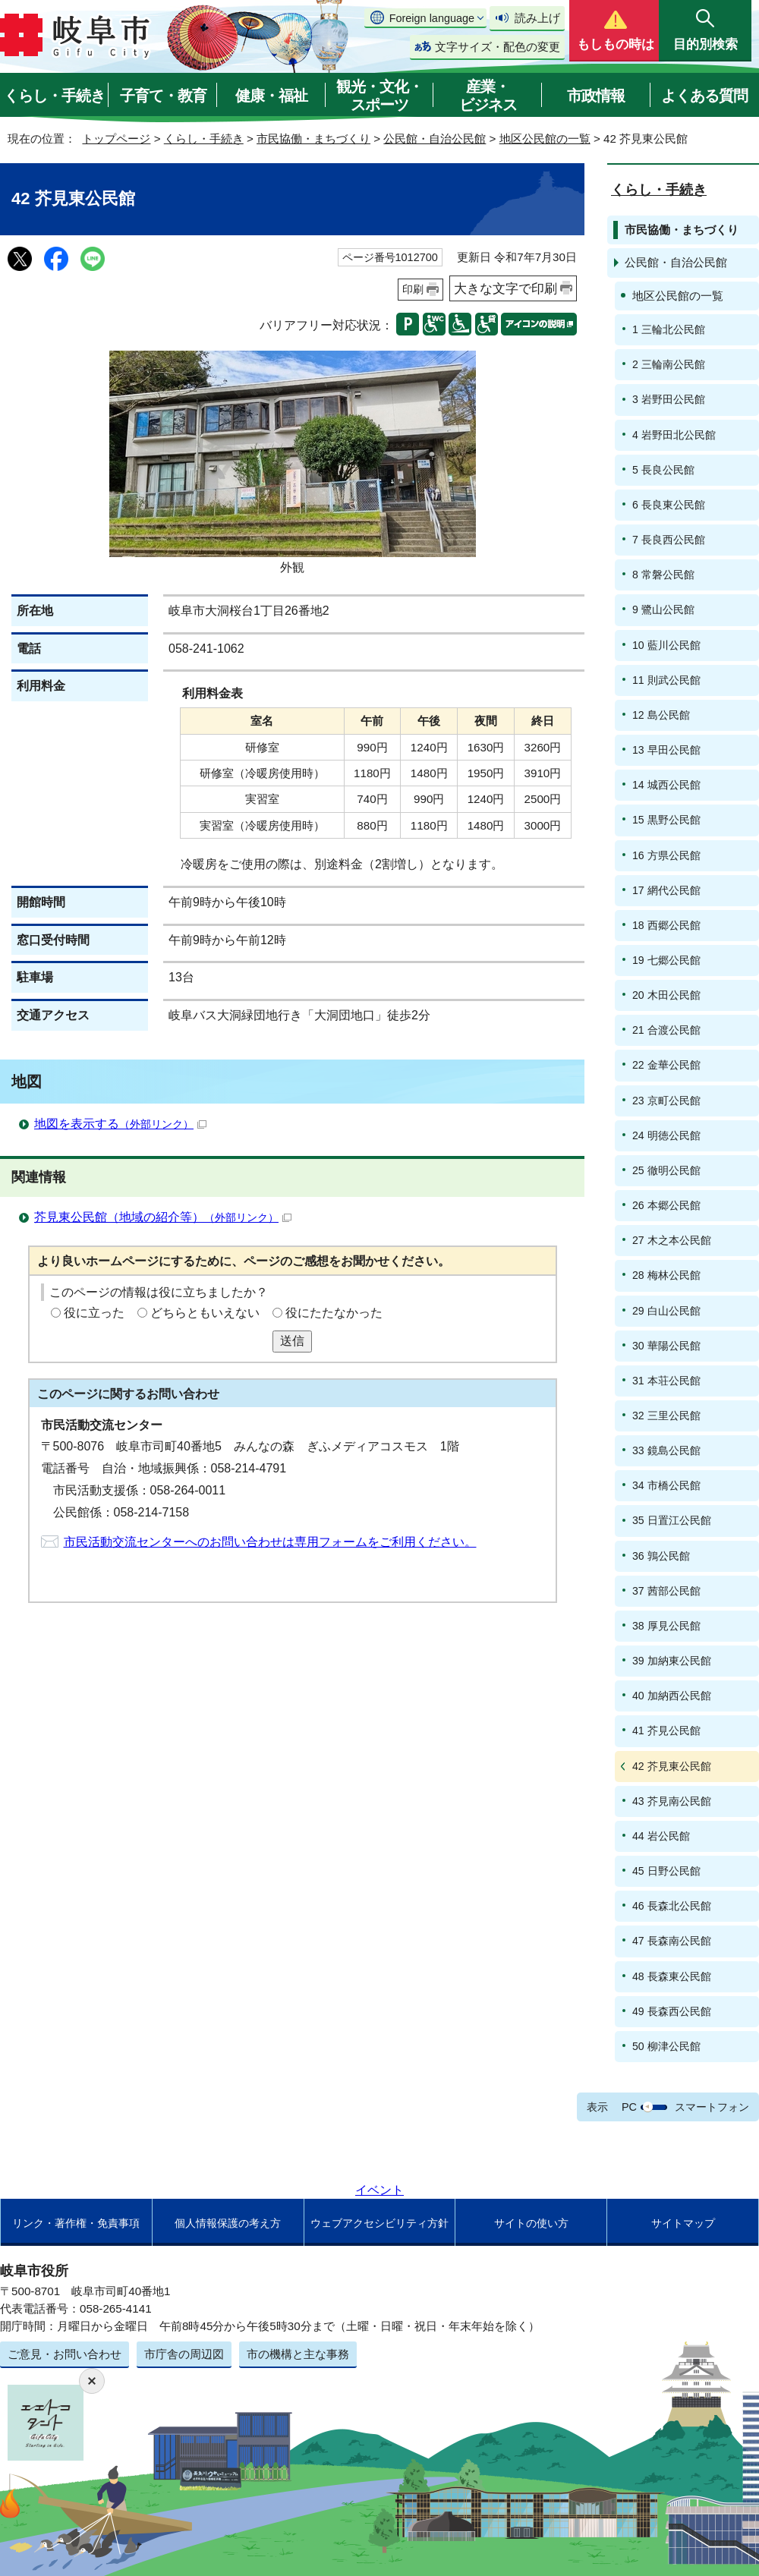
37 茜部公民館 (666, 1591)
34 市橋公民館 (666, 1485)
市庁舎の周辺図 (184, 2354)
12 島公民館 (661, 715)
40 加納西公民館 (671, 1696)
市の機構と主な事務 (298, 2354)
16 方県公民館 (666, 855)
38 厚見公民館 (666, 1626)
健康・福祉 (271, 95)
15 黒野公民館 (666, 820)
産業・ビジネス (488, 95)
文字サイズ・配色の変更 (497, 46)
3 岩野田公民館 (668, 399)
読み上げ (537, 17)
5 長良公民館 (663, 470)
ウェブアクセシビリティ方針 (379, 2223)
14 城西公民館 (666, 785)
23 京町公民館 (666, 1100)
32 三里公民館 (666, 1415)
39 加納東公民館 (671, 1661)
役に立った (94, 1312)
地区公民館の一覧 (545, 138)
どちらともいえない (205, 1312)
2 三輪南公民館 (668, 364)
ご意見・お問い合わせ (64, 2354)
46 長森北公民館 (671, 1906)
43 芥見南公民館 (671, 1801)
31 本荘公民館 (666, 1381)
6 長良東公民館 (668, 505)
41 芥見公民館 (666, 1730)
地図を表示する (120, 1123)
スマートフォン (712, 2107)
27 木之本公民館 (671, 1240)
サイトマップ (683, 2223)
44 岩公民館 (661, 1836)
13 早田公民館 (666, 750)
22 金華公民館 (666, 1065)
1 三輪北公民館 (668, 329)
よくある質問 (704, 95)
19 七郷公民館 (666, 960)
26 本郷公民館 (666, 1205)
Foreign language (431, 18)
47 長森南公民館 (671, 1941)
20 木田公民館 (666, 995)
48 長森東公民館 (671, 1976)
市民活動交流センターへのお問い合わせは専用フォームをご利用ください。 (270, 1541)
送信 (292, 1340)
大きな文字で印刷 (505, 288)
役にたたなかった (334, 1312)
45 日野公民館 (666, 1871)
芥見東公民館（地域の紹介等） (162, 1217)
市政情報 (596, 95)
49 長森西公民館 (671, 2011)
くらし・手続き (54, 95)
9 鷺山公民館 (663, 609)
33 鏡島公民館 (666, 1450)
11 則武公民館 (666, 680)
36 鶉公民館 (661, 1556)
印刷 (413, 289)
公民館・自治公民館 (434, 138)
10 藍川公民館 (666, 645)
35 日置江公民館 (671, 1520)
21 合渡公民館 (666, 1030)
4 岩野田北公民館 (674, 435)
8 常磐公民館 (663, 574)
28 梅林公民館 (666, 1275)
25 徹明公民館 (666, 1170)
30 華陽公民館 (666, 1346)
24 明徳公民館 (666, 1135)
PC (629, 2107)
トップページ (116, 138)
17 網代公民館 (666, 890)
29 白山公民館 (666, 1311)
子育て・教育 (163, 95)
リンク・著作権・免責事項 (76, 2223)
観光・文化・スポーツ (379, 95)
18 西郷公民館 (666, 925)
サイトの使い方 (531, 2223)
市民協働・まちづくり (313, 138)
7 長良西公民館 (668, 540)
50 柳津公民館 (666, 2046)
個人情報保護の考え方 (228, 2223)
